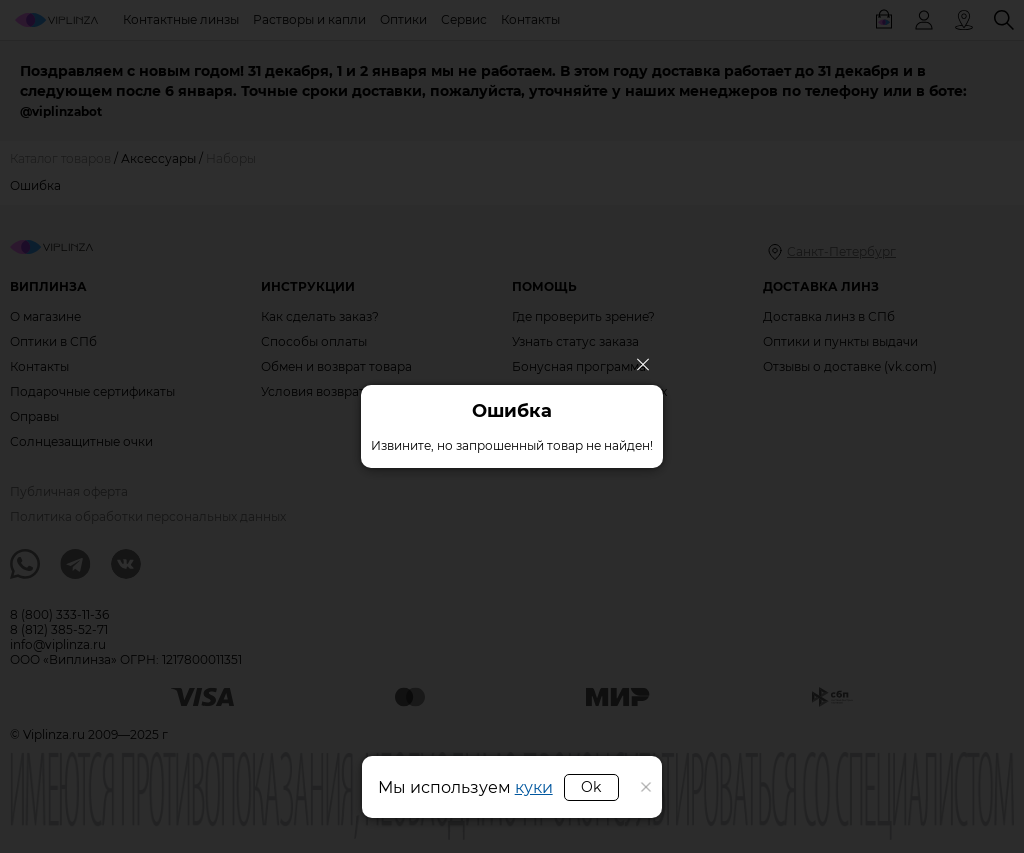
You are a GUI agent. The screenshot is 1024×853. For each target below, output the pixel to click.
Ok (591, 787)
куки (534, 787)
